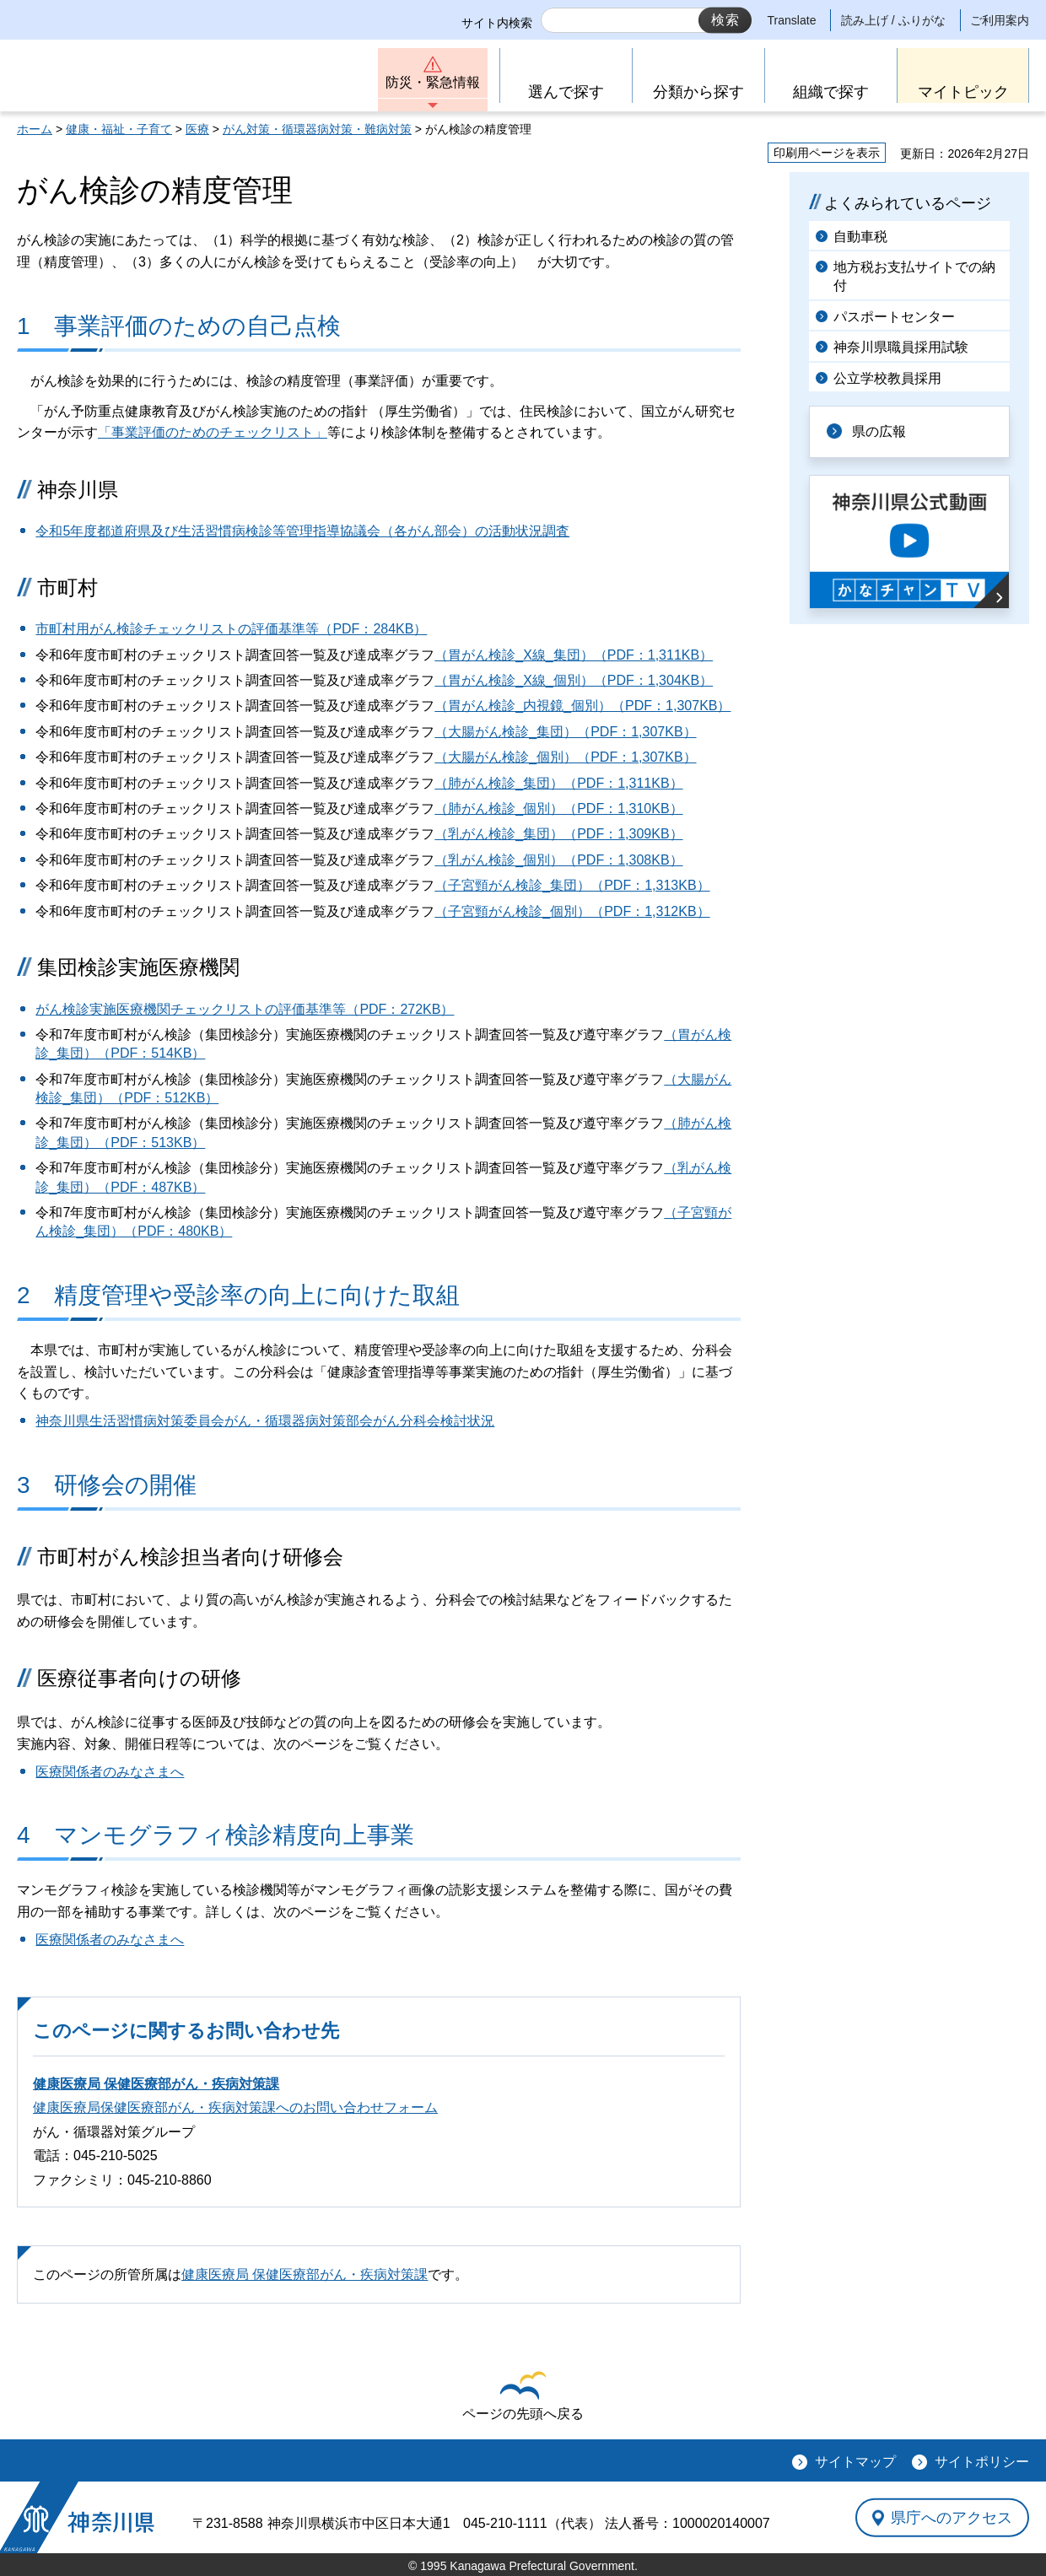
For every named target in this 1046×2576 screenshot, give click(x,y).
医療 (197, 129)
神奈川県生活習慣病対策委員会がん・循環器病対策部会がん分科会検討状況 (264, 1421)
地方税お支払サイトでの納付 (914, 276)
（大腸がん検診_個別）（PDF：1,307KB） (565, 757)
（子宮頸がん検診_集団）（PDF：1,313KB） (571, 885)
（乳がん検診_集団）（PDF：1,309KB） (558, 834)
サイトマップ (855, 2462)
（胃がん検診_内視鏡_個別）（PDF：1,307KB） (582, 705)
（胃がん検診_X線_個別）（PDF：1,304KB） (573, 680)
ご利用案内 (999, 20)
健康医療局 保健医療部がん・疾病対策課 (156, 2084)
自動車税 (860, 236)
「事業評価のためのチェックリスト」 (212, 432)
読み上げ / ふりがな (893, 20)
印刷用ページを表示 (827, 152)
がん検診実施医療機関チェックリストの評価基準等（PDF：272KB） (244, 1009)
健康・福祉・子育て (119, 129)
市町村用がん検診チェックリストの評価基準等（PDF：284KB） (231, 629)
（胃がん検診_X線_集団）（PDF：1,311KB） (573, 655)
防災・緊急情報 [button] (433, 82)
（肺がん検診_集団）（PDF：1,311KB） (558, 783)
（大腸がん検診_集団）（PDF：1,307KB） (565, 732)
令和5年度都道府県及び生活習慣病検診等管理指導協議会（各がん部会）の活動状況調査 (302, 531)
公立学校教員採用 (887, 378)
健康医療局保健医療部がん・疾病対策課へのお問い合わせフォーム (235, 2107)
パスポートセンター (894, 317)
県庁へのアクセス (951, 2517)
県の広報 (879, 431)
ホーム (34, 129)
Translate (792, 20)
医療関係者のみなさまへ (109, 1772)
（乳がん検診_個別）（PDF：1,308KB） (558, 860)
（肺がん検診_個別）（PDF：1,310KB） (558, 808)
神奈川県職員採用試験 (900, 347)
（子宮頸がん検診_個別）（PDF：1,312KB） (571, 911)
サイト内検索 (496, 23)
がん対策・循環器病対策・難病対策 (317, 129)
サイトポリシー (982, 2462)
